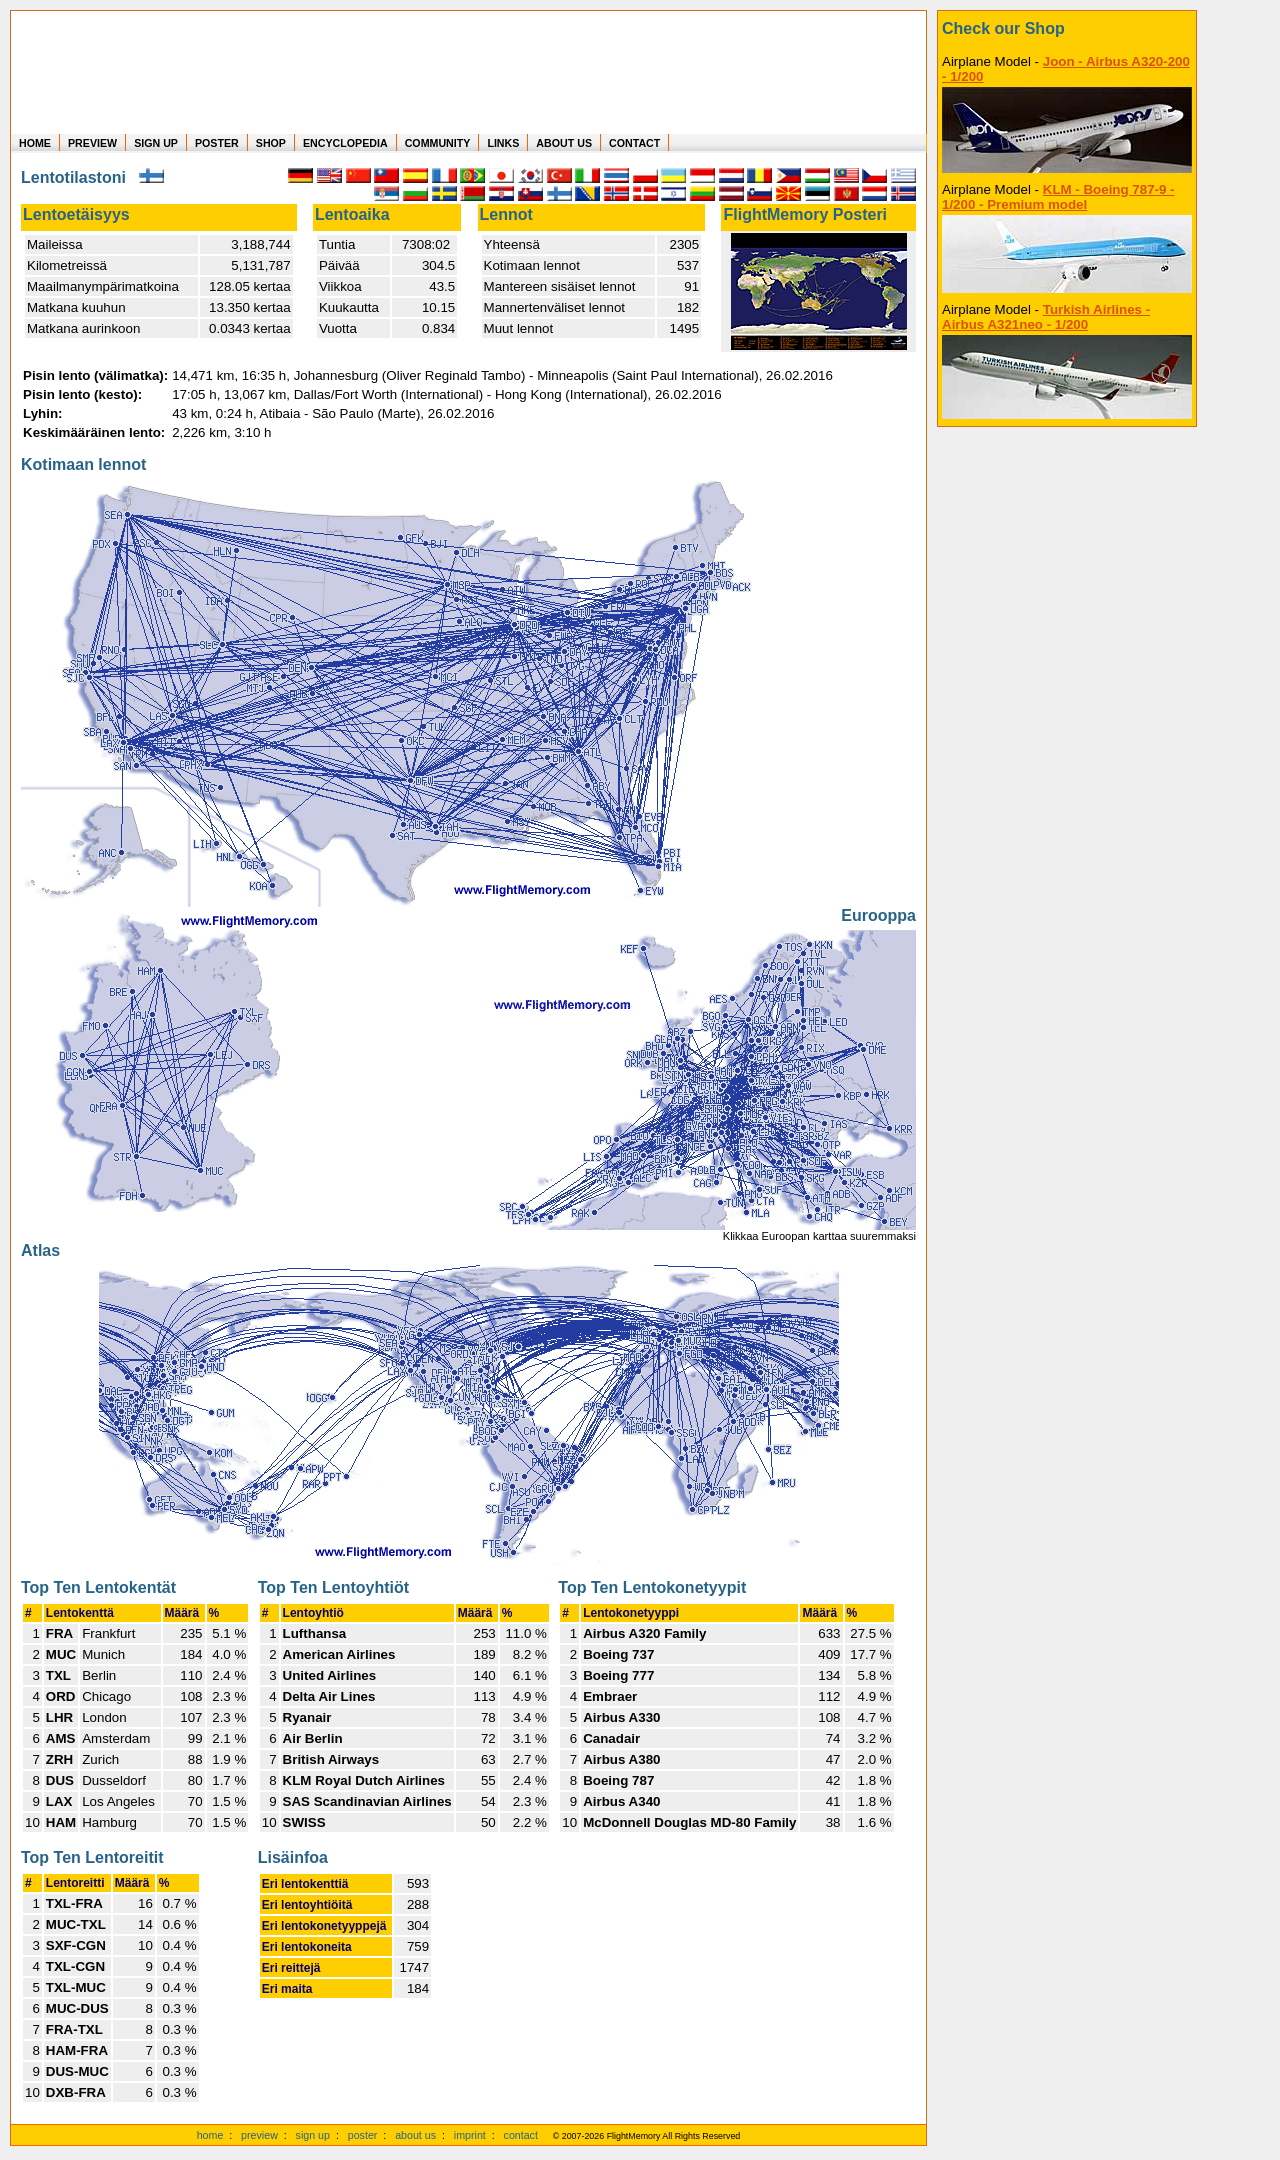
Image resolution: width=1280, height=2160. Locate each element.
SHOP (271, 143)
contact (521, 2135)
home (210, 2135)
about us (415, 2135)
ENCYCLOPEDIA (345, 143)
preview (259, 2135)
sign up (313, 2135)
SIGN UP (156, 143)
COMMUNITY (438, 143)
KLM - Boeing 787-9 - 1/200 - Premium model (1058, 197)
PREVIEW (92, 143)
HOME (35, 143)
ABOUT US (564, 143)
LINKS (503, 143)
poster (363, 2135)
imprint (470, 2135)
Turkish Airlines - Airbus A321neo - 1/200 (1046, 317)
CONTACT (634, 143)
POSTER (217, 143)
